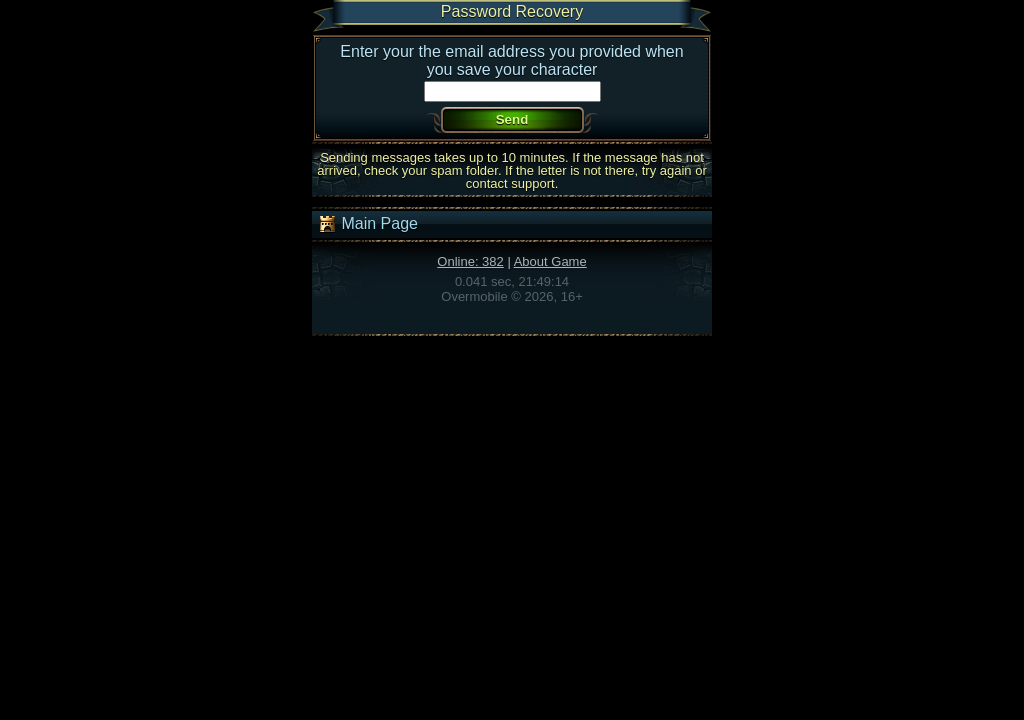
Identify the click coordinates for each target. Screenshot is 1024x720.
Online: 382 (470, 261)
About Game (550, 261)
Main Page (367, 224)
